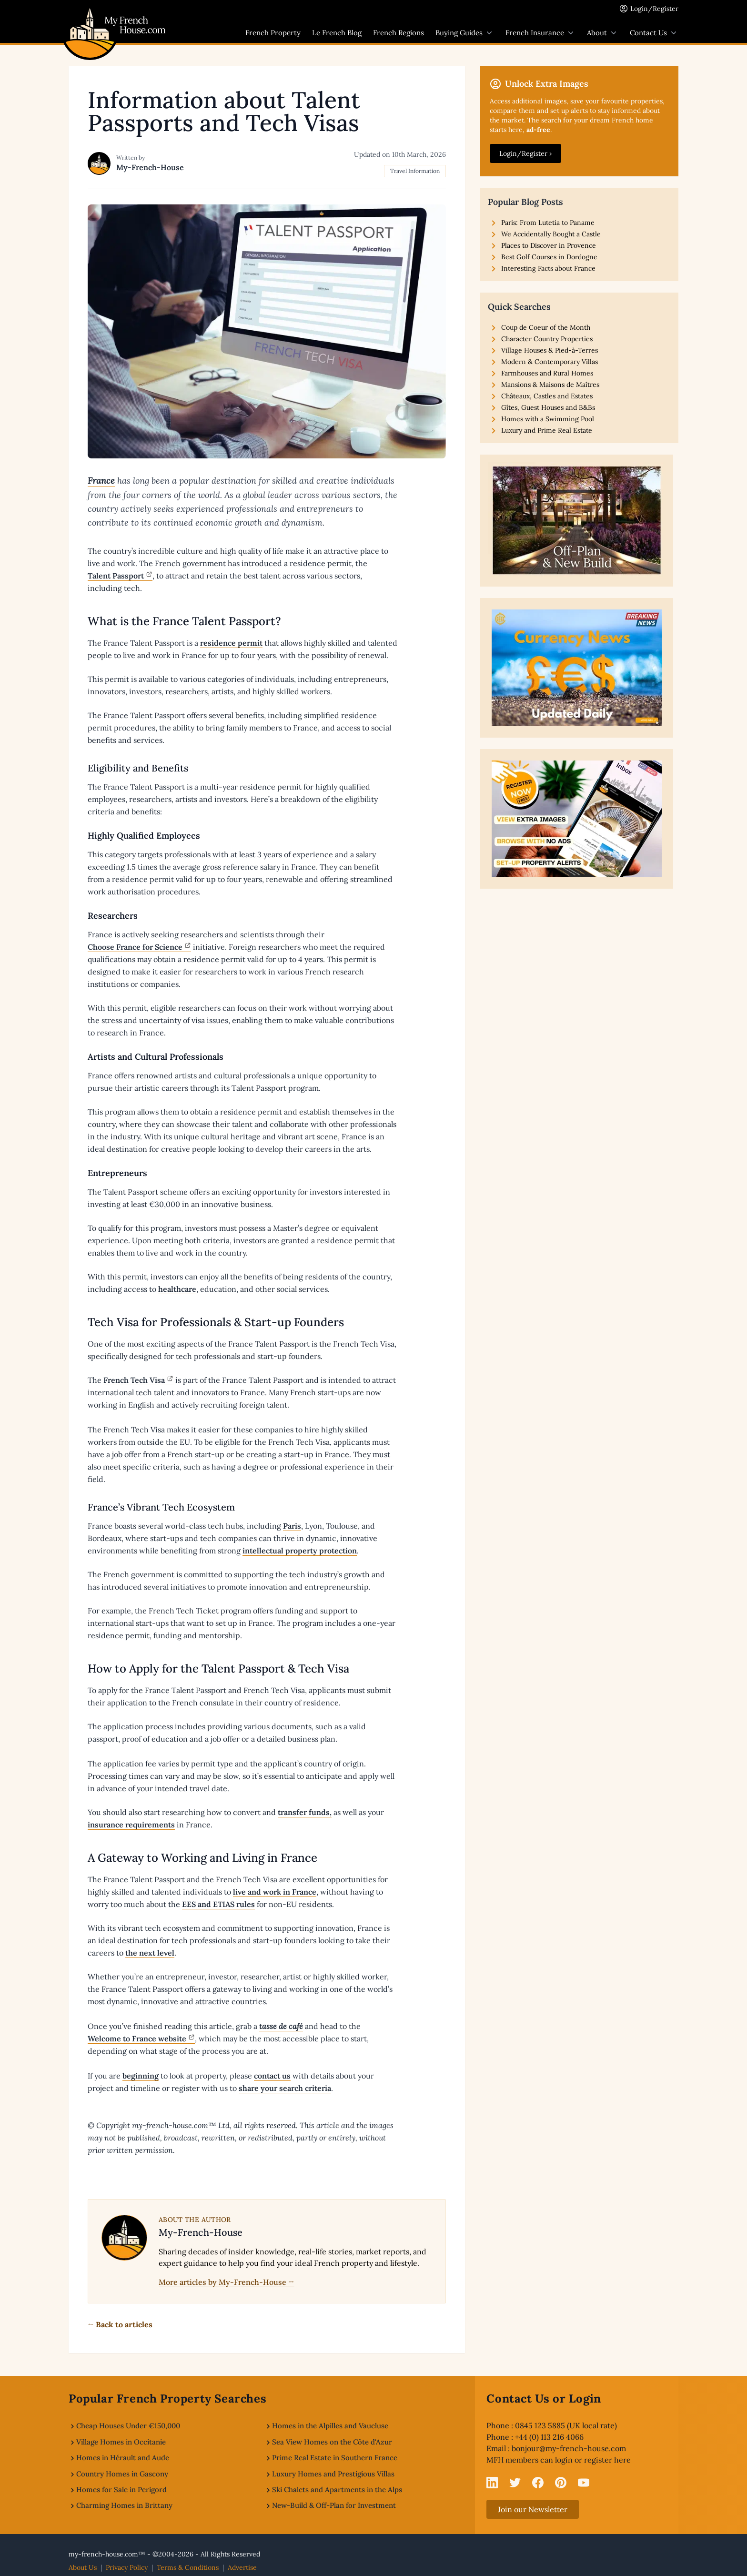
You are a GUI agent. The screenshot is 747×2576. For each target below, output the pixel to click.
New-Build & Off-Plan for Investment (334, 2505)
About (602, 33)
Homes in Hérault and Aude (122, 2457)
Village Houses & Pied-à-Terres (549, 350)
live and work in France (274, 1892)
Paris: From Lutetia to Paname (548, 222)
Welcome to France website (137, 2038)
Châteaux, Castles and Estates (547, 396)
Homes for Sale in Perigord (121, 2489)
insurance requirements (131, 1824)
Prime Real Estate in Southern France (334, 2457)
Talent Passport (116, 575)
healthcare (177, 1289)
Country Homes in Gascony (122, 2473)
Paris (292, 1526)
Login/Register (654, 8)
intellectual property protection (299, 1550)
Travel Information (415, 170)
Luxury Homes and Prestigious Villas (333, 2473)
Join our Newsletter (532, 2509)
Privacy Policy (127, 2567)
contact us (272, 2075)
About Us (83, 2567)
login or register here (593, 2459)
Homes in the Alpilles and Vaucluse (330, 2425)
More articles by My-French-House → (226, 2282)
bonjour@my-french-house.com (569, 2448)
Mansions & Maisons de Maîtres (550, 384)
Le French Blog (337, 32)
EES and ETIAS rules (218, 1904)
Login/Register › (525, 153)
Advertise (242, 2567)
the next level (149, 1952)
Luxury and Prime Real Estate (546, 430)
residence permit (231, 643)
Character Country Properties (547, 339)
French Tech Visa (134, 1380)
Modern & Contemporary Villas (549, 361)
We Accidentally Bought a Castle (551, 234)
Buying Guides (464, 33)
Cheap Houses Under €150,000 (128, 2425)
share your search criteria (285, 2088)
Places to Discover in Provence (548, 245)
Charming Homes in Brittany (124, 2505)
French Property (273, 32)
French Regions (398, 32)
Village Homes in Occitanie (121, 2441)
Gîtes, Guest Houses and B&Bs (548, 407)
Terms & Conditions (188, 2567)
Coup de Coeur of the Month (545, 327)
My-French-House (150, 167)
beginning (140, 2075)
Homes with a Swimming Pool (547, 419)
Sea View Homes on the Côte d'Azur (332, 2441)
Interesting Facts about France (548, 268)
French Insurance (540, 33)
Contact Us (654, 33)
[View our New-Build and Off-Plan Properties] (577, 520)
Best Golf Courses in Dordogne (549, 257)
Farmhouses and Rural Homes (547, 373)
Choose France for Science (135, 947)
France (101, 480)
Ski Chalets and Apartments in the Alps (337, 2489)
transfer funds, (305, 1812)
